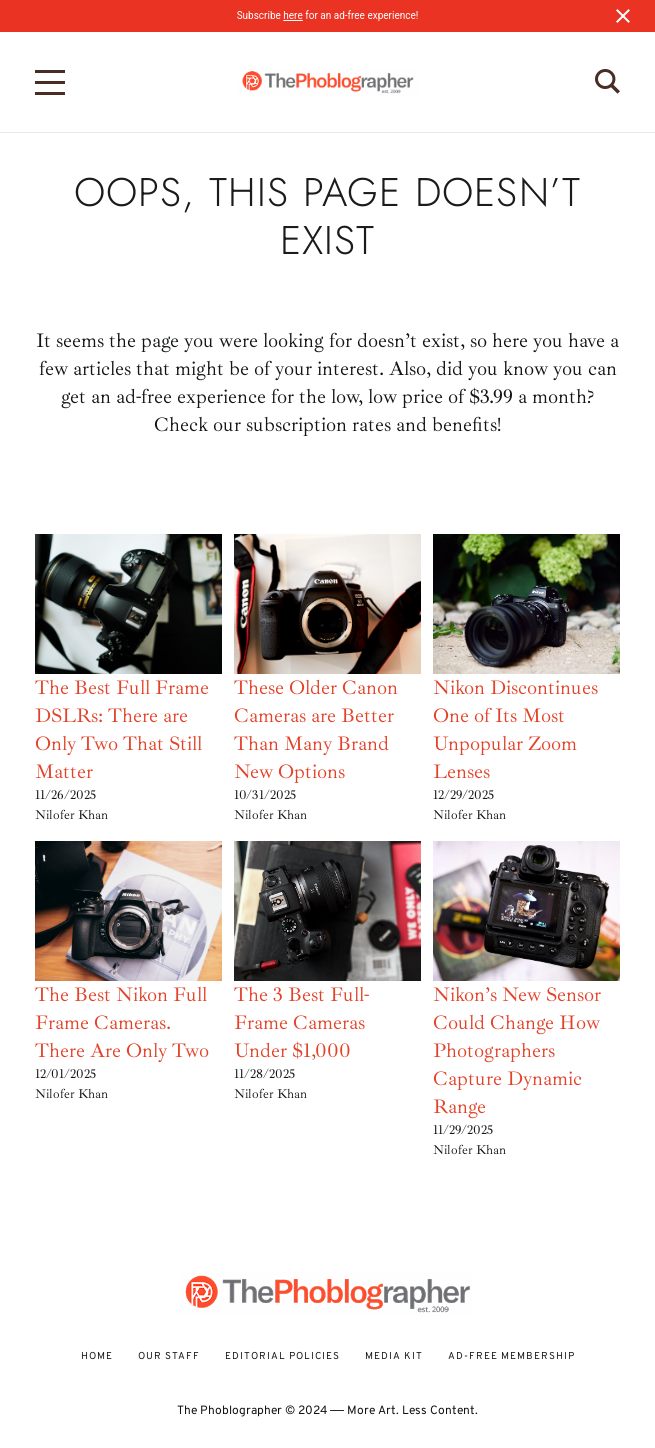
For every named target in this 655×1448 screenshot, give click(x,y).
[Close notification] (623, 16)
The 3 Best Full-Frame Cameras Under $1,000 (301, 1022)
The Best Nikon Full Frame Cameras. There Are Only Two (122, 1022)
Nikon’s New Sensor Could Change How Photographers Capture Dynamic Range (517, 1050)
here (292, 15)
